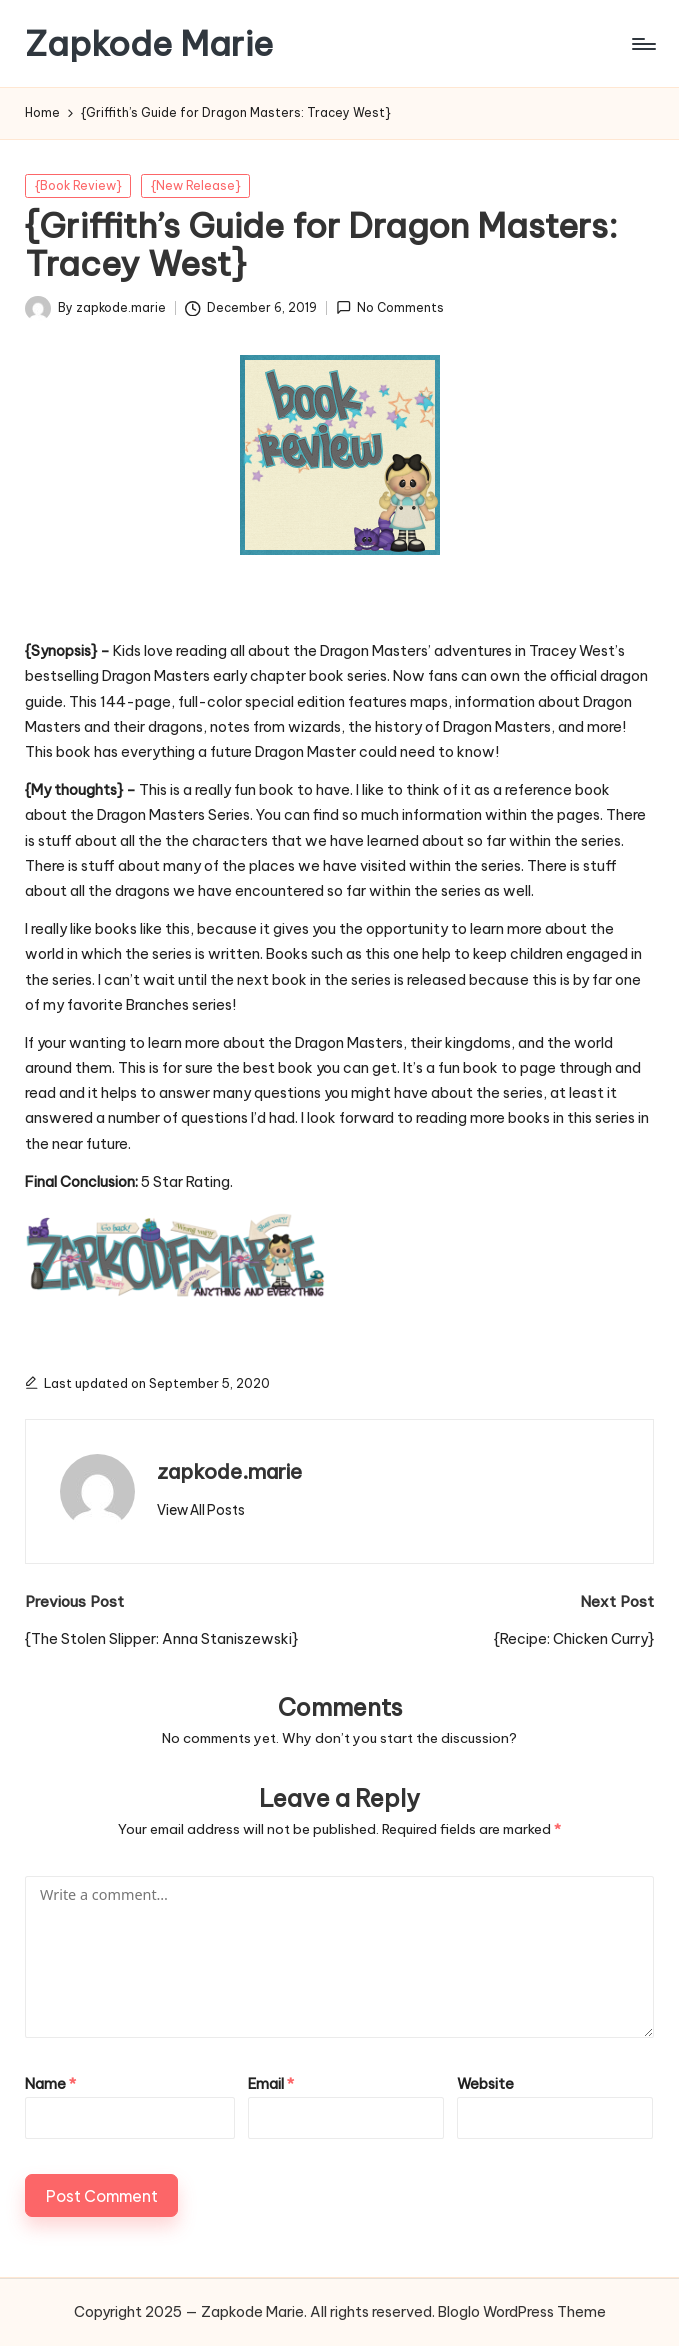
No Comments (390, 307)
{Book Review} (78, 185)
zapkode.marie (229, 1471)
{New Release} (196, 185)
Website (485, 2084)
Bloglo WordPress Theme (522, 2312)
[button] (201, 1510)
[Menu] (642, 44)
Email (271, 2084)
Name (50, 2084)
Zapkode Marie (149, 43)
